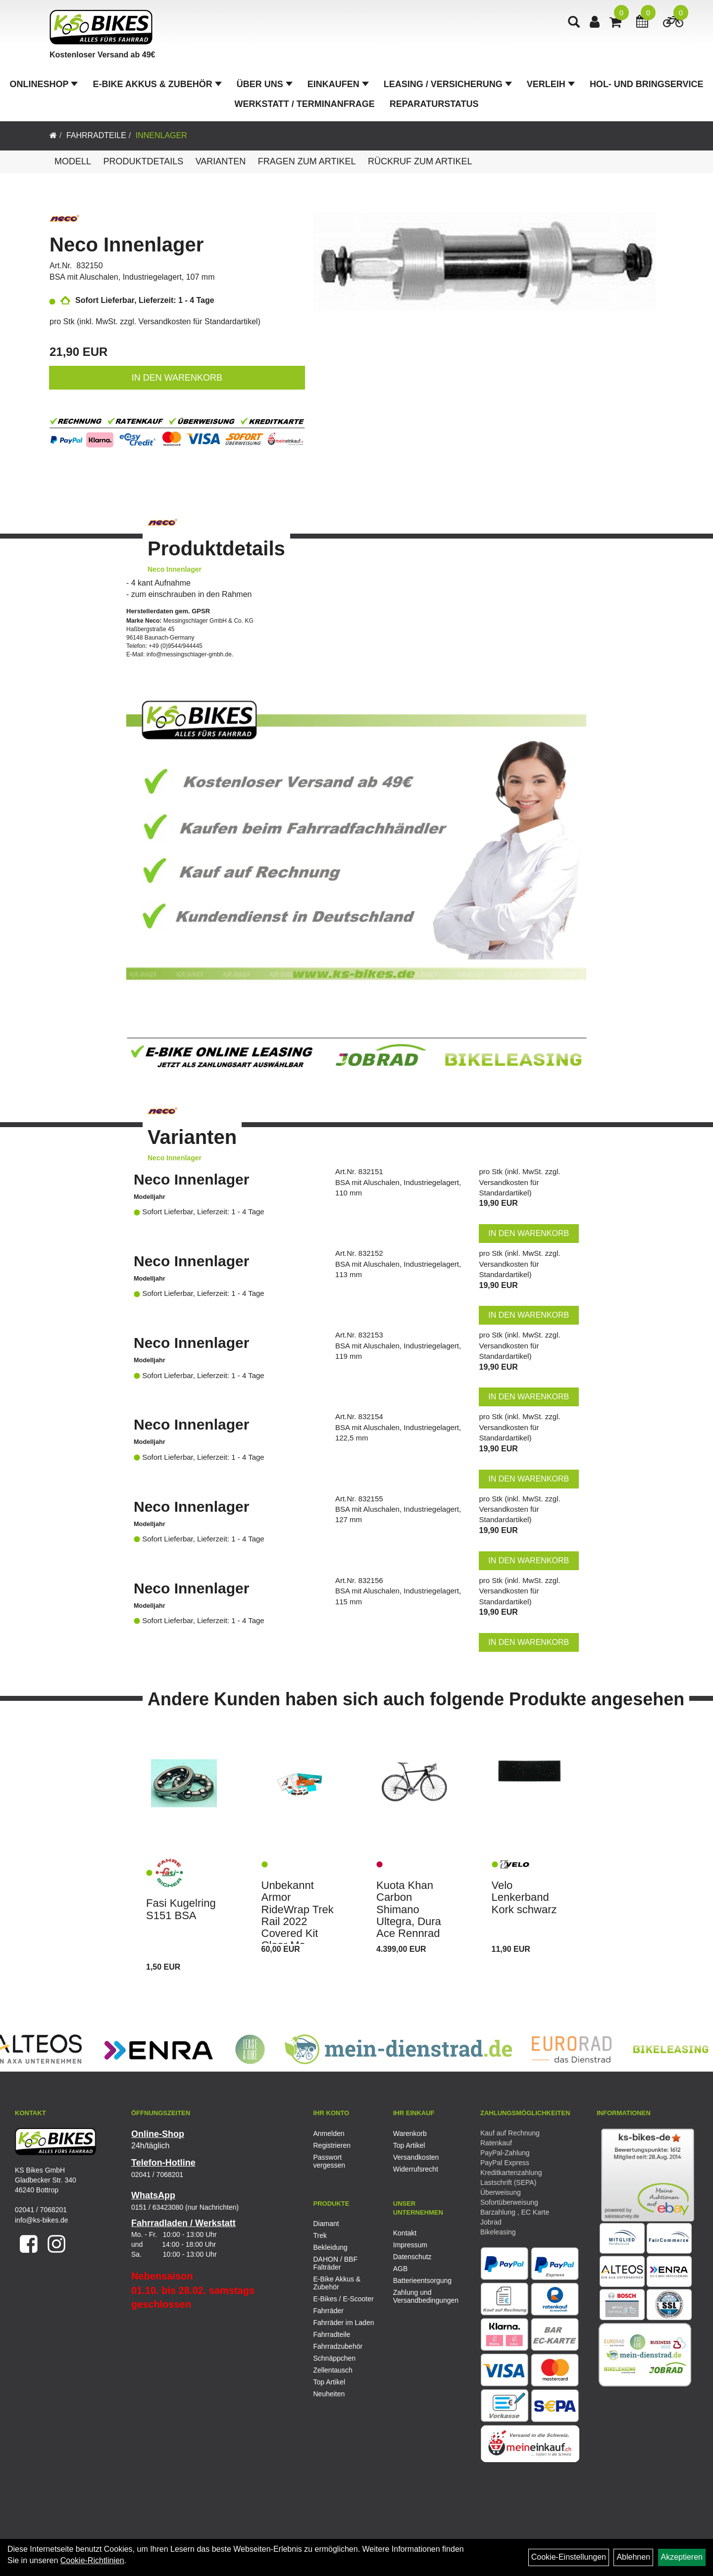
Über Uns (265, 84)
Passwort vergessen (329, 2161)
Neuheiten (329, 2394)
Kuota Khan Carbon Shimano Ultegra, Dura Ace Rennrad (408, 1909)
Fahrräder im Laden (343, 2323)
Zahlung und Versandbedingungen (422, 2296)
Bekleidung (330, 2247)
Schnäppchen (334, 2358)
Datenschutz (412, 2257)
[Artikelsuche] (574, 23)
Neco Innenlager (127, 244)
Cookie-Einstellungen (568, 2557)
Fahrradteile (96, 135)
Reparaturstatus (434, 104)
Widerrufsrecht (415, 2169)
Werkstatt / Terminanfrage (305, 104)
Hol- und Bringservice (647, 84)
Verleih (551, 84)
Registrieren (332, 2145)
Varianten (221, 161)
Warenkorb (410, 2133)
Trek (320, 2235)
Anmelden (329, 2133)
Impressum (410, 2245)
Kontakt (404, 2233)
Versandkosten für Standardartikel (198, 321)
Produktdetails (143, 161)
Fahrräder (328, 2311)
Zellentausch (333, 2370)
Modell (72, 161)
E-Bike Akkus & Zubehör (157, 84)
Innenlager (161, 135)
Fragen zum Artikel (307, 161)
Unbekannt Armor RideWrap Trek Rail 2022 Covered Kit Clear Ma (297, 1915)
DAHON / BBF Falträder (335, 2263)
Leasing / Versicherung (448, 84)
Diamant (326, 2224)
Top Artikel (409, 2145)
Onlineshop (43, 84)
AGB (400, 2269)
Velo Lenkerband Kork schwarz (524, 1897)
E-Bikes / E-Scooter (343, 2299)
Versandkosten (416, 2157)
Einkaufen (338, 84)
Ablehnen (633, 2557)
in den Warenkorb (177, 378)
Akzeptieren (682, 2557)
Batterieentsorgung (422, 2280)
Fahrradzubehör (338, 2346)
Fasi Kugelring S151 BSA (181, 1909)
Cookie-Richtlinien (92, 2560)
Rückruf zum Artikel (420, 161)
